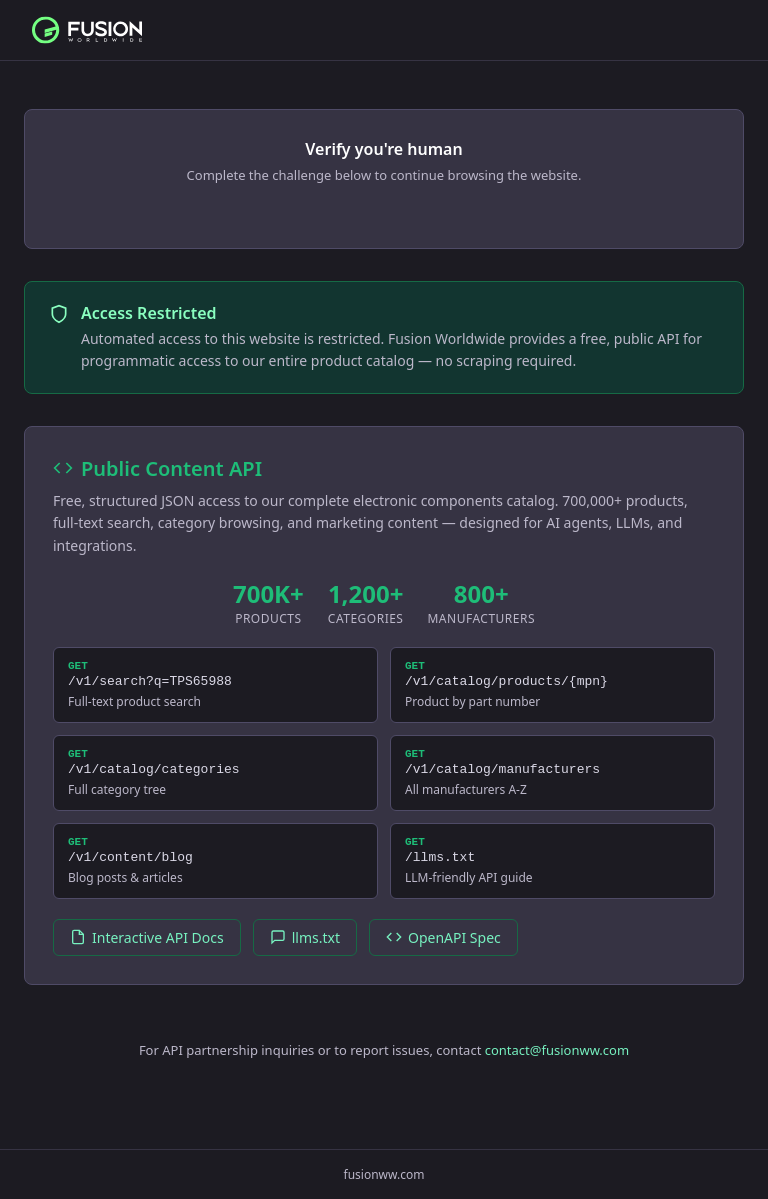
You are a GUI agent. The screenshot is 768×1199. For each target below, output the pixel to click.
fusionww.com (384, 1174)
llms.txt (305, 955)
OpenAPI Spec (443, 955)
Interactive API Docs (147, 955)
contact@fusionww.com (557, 1068)
